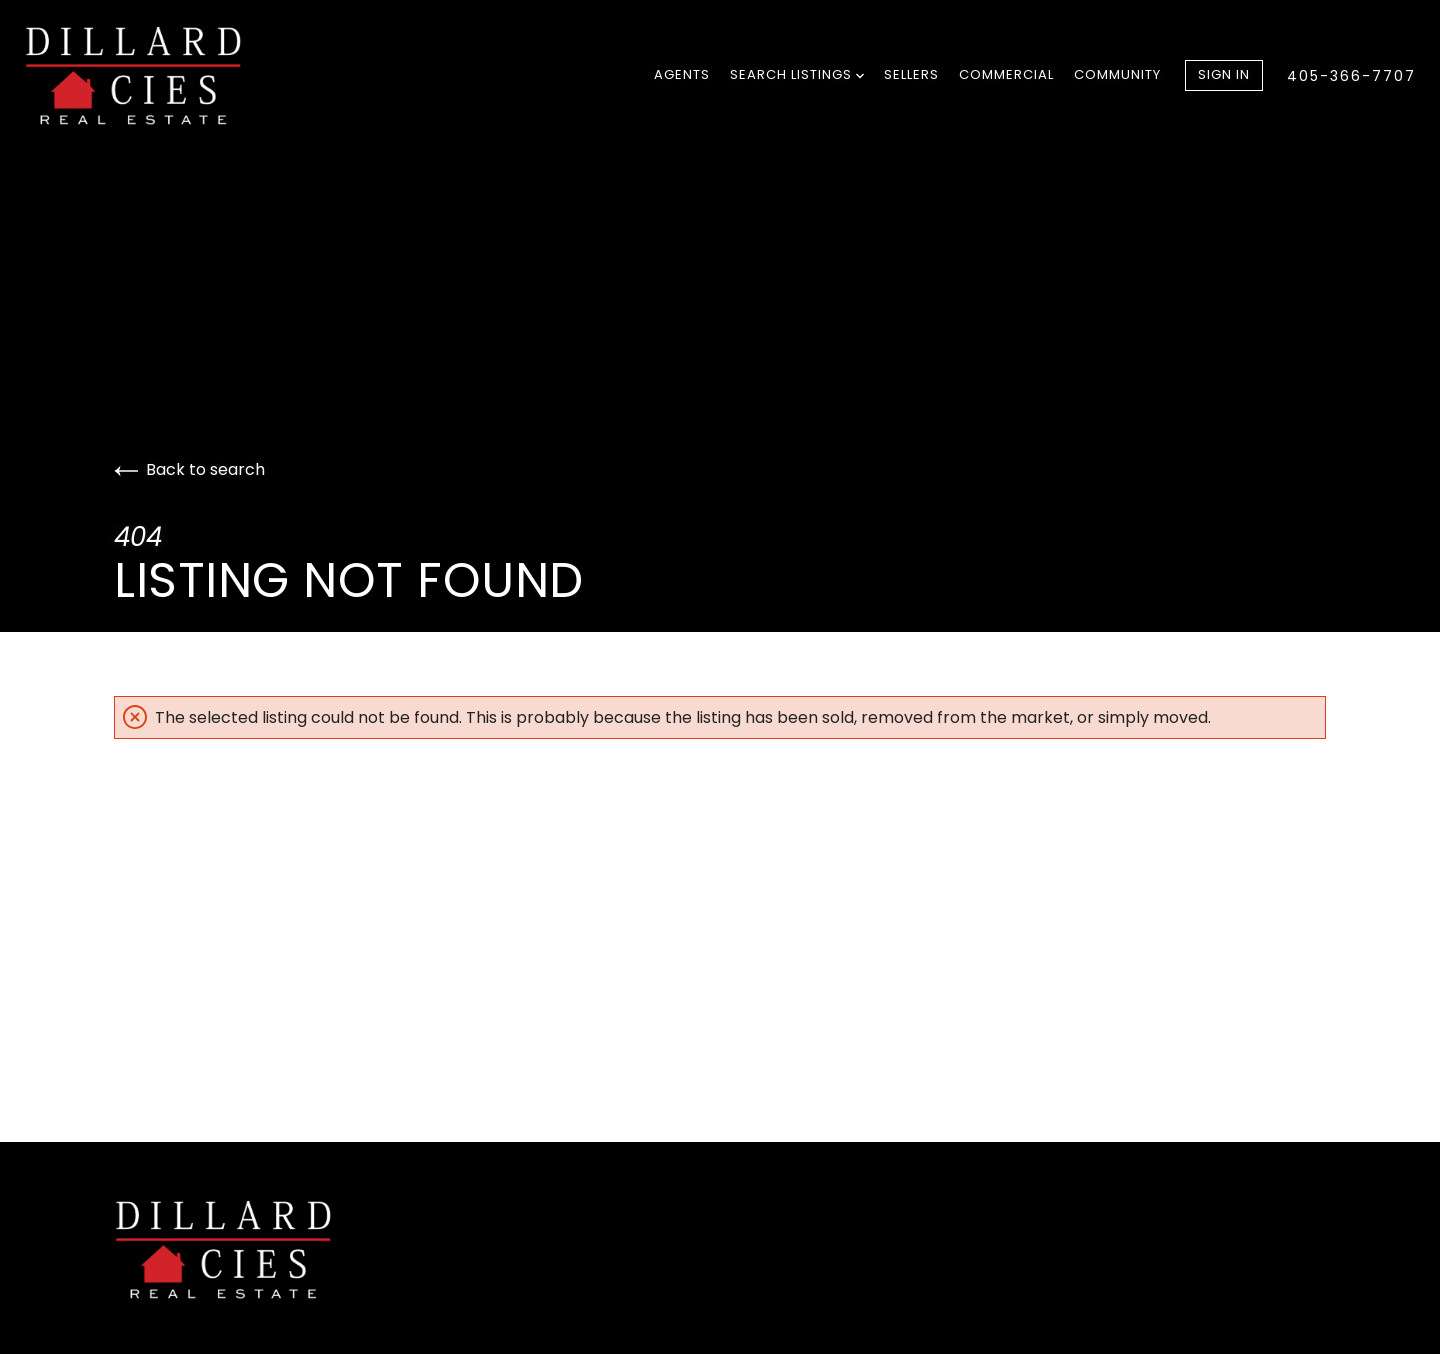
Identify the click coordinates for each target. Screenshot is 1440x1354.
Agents (682, 74)
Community (1117, 74)
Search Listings (797, 74)
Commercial (1006, 74)
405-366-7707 (1351, 76)
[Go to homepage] (154, 76)
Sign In (1224, 74)
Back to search (189, 469)
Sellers (911, 74)
